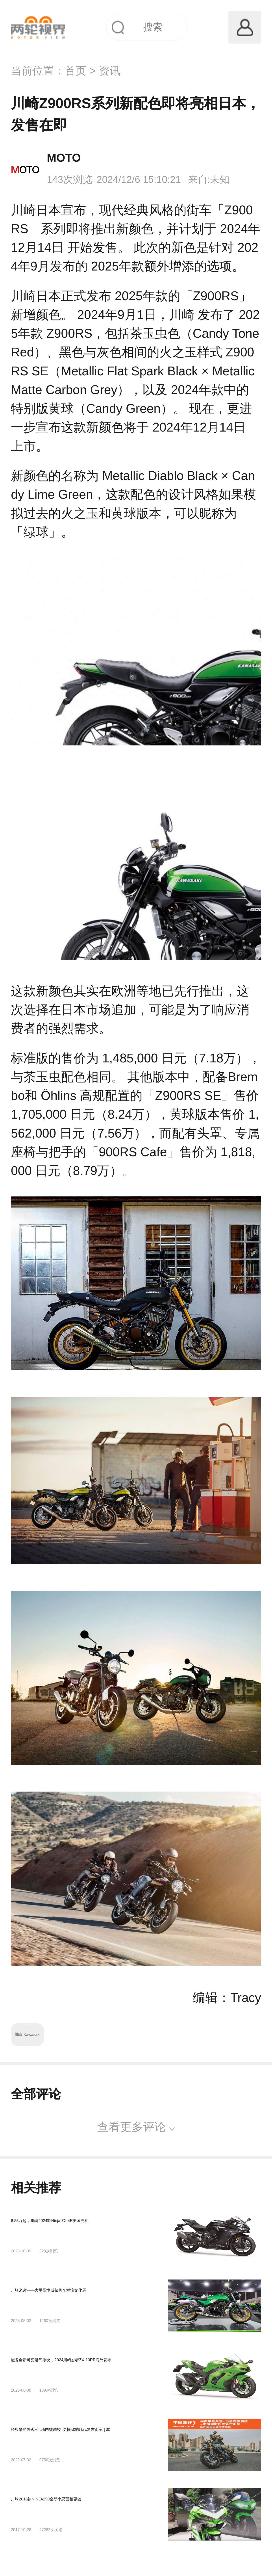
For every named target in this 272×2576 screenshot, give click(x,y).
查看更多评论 (136, 2126)
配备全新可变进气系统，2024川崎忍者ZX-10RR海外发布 (61, 2360)
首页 (75, 71)
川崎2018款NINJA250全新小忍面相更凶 (46, 2499)
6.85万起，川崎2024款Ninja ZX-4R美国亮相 (50, 2220)
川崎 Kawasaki (27, 2034)
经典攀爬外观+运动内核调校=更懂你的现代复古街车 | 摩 (60, 2429)
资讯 (109, 71)
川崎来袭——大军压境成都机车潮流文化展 (48, 2290)
